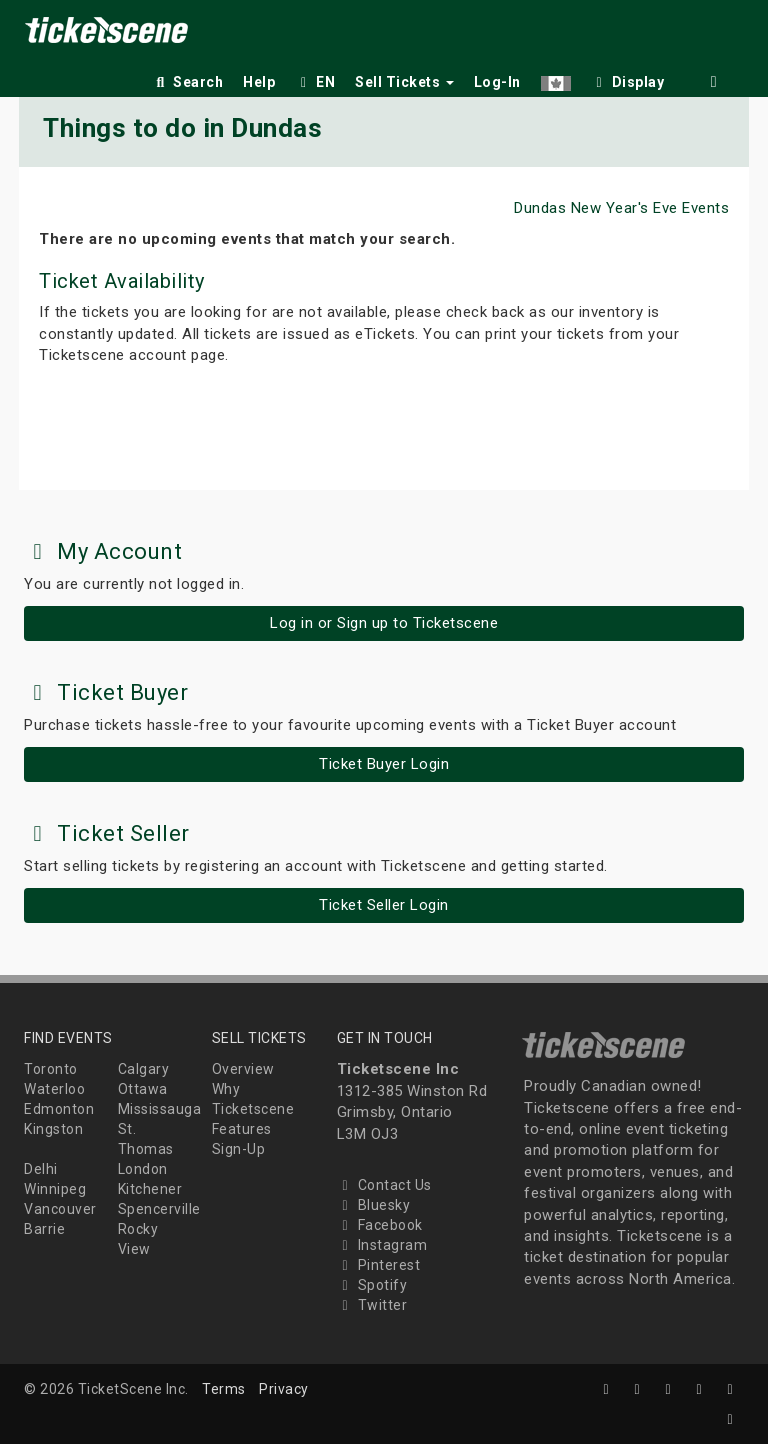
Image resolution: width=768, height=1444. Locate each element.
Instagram (382, 1245)
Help (259, 82)
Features (242, 1129)
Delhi (41, 1169)
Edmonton (59, 1109)
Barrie (44, 1229)
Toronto (51, 1069)
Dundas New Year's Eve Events (621, 208)
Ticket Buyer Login (384, 764)
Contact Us (384, 1185)
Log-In (497, 82)
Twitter (372, 1305)
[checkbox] (628, 78)
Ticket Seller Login (384, 905)
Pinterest (379, 1265)
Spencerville (159, 1209)
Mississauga (160, 1109)
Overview (243, 1069)
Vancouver (60, 1209)
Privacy (284, 1389)
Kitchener (150, 1189)
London (143, 1169)
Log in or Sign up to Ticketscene (384, 623)
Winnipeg (55, 1189)
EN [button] (315, 82)
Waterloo (54, 1089)
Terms (224, 1389)
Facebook (380, 1225)
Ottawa (143, 1089)
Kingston (53, 1129)
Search (187, 82)
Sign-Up (239, 1149)
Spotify (372, 1285)
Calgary (144, 1069)
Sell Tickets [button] (404, 82)
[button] (556, 78)
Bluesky (374, 1205)
